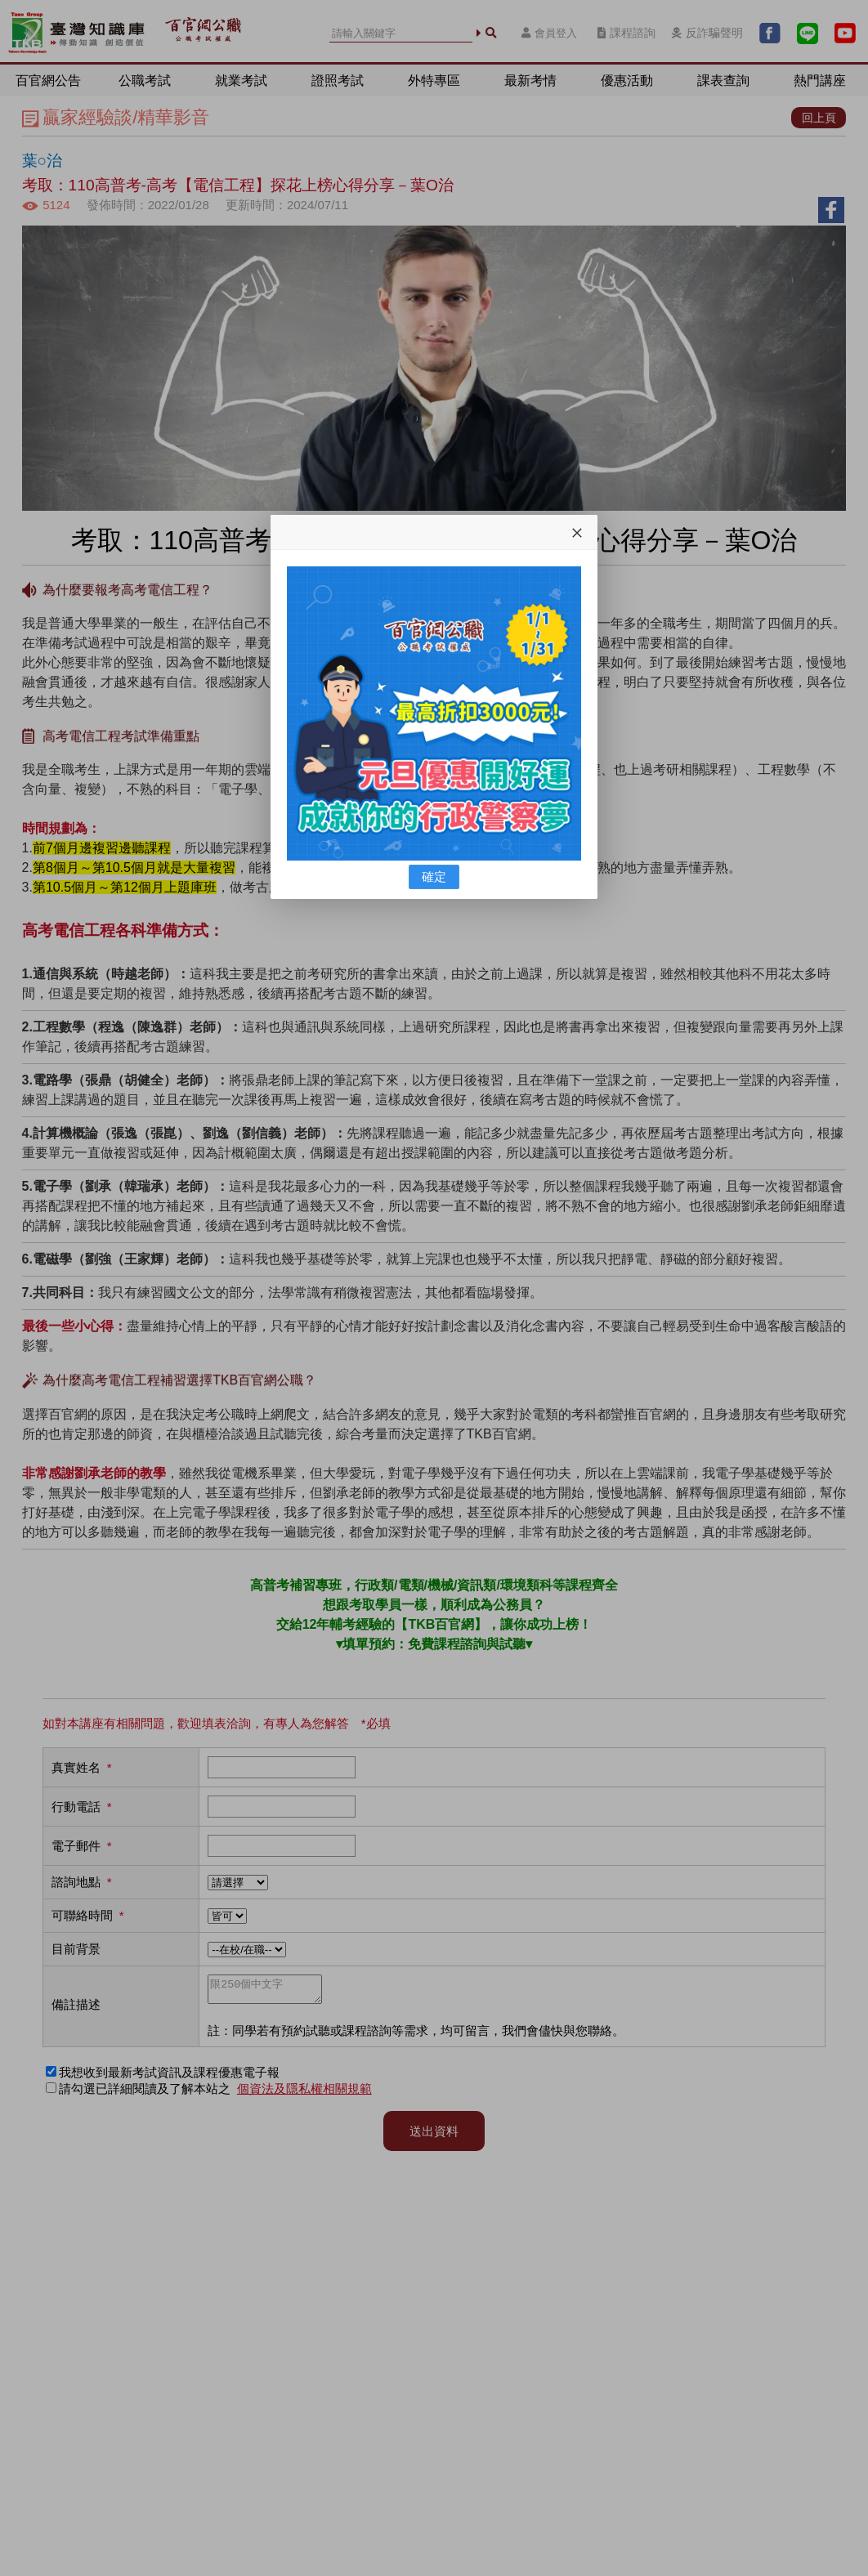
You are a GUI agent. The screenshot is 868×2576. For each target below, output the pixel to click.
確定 (434, 876)
